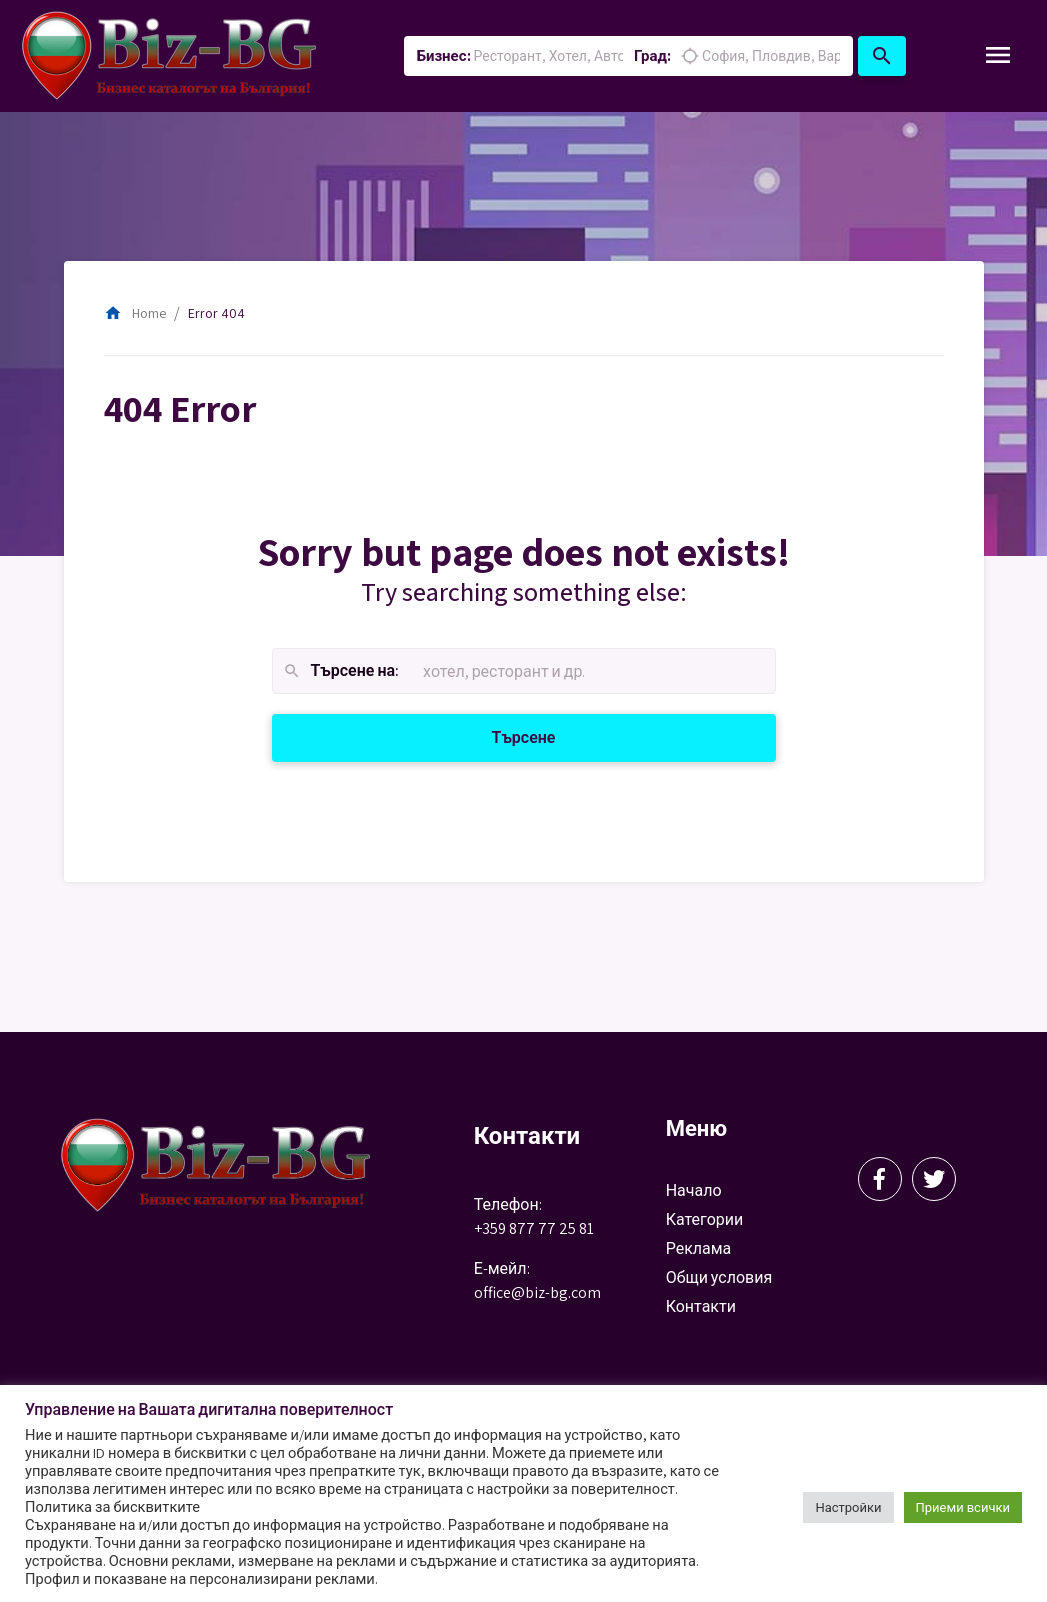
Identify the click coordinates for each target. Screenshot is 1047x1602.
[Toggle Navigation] (998, 56)
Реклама (699, 1248)
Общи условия (719, 1277)
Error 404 (216, 313)
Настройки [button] (848, 1507)
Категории (705, 1219)
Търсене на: (341, 671)
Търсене (548, 736)
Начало (694, 1190)
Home (135, 313)
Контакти (701, 1306)
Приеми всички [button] (963, 1507)
